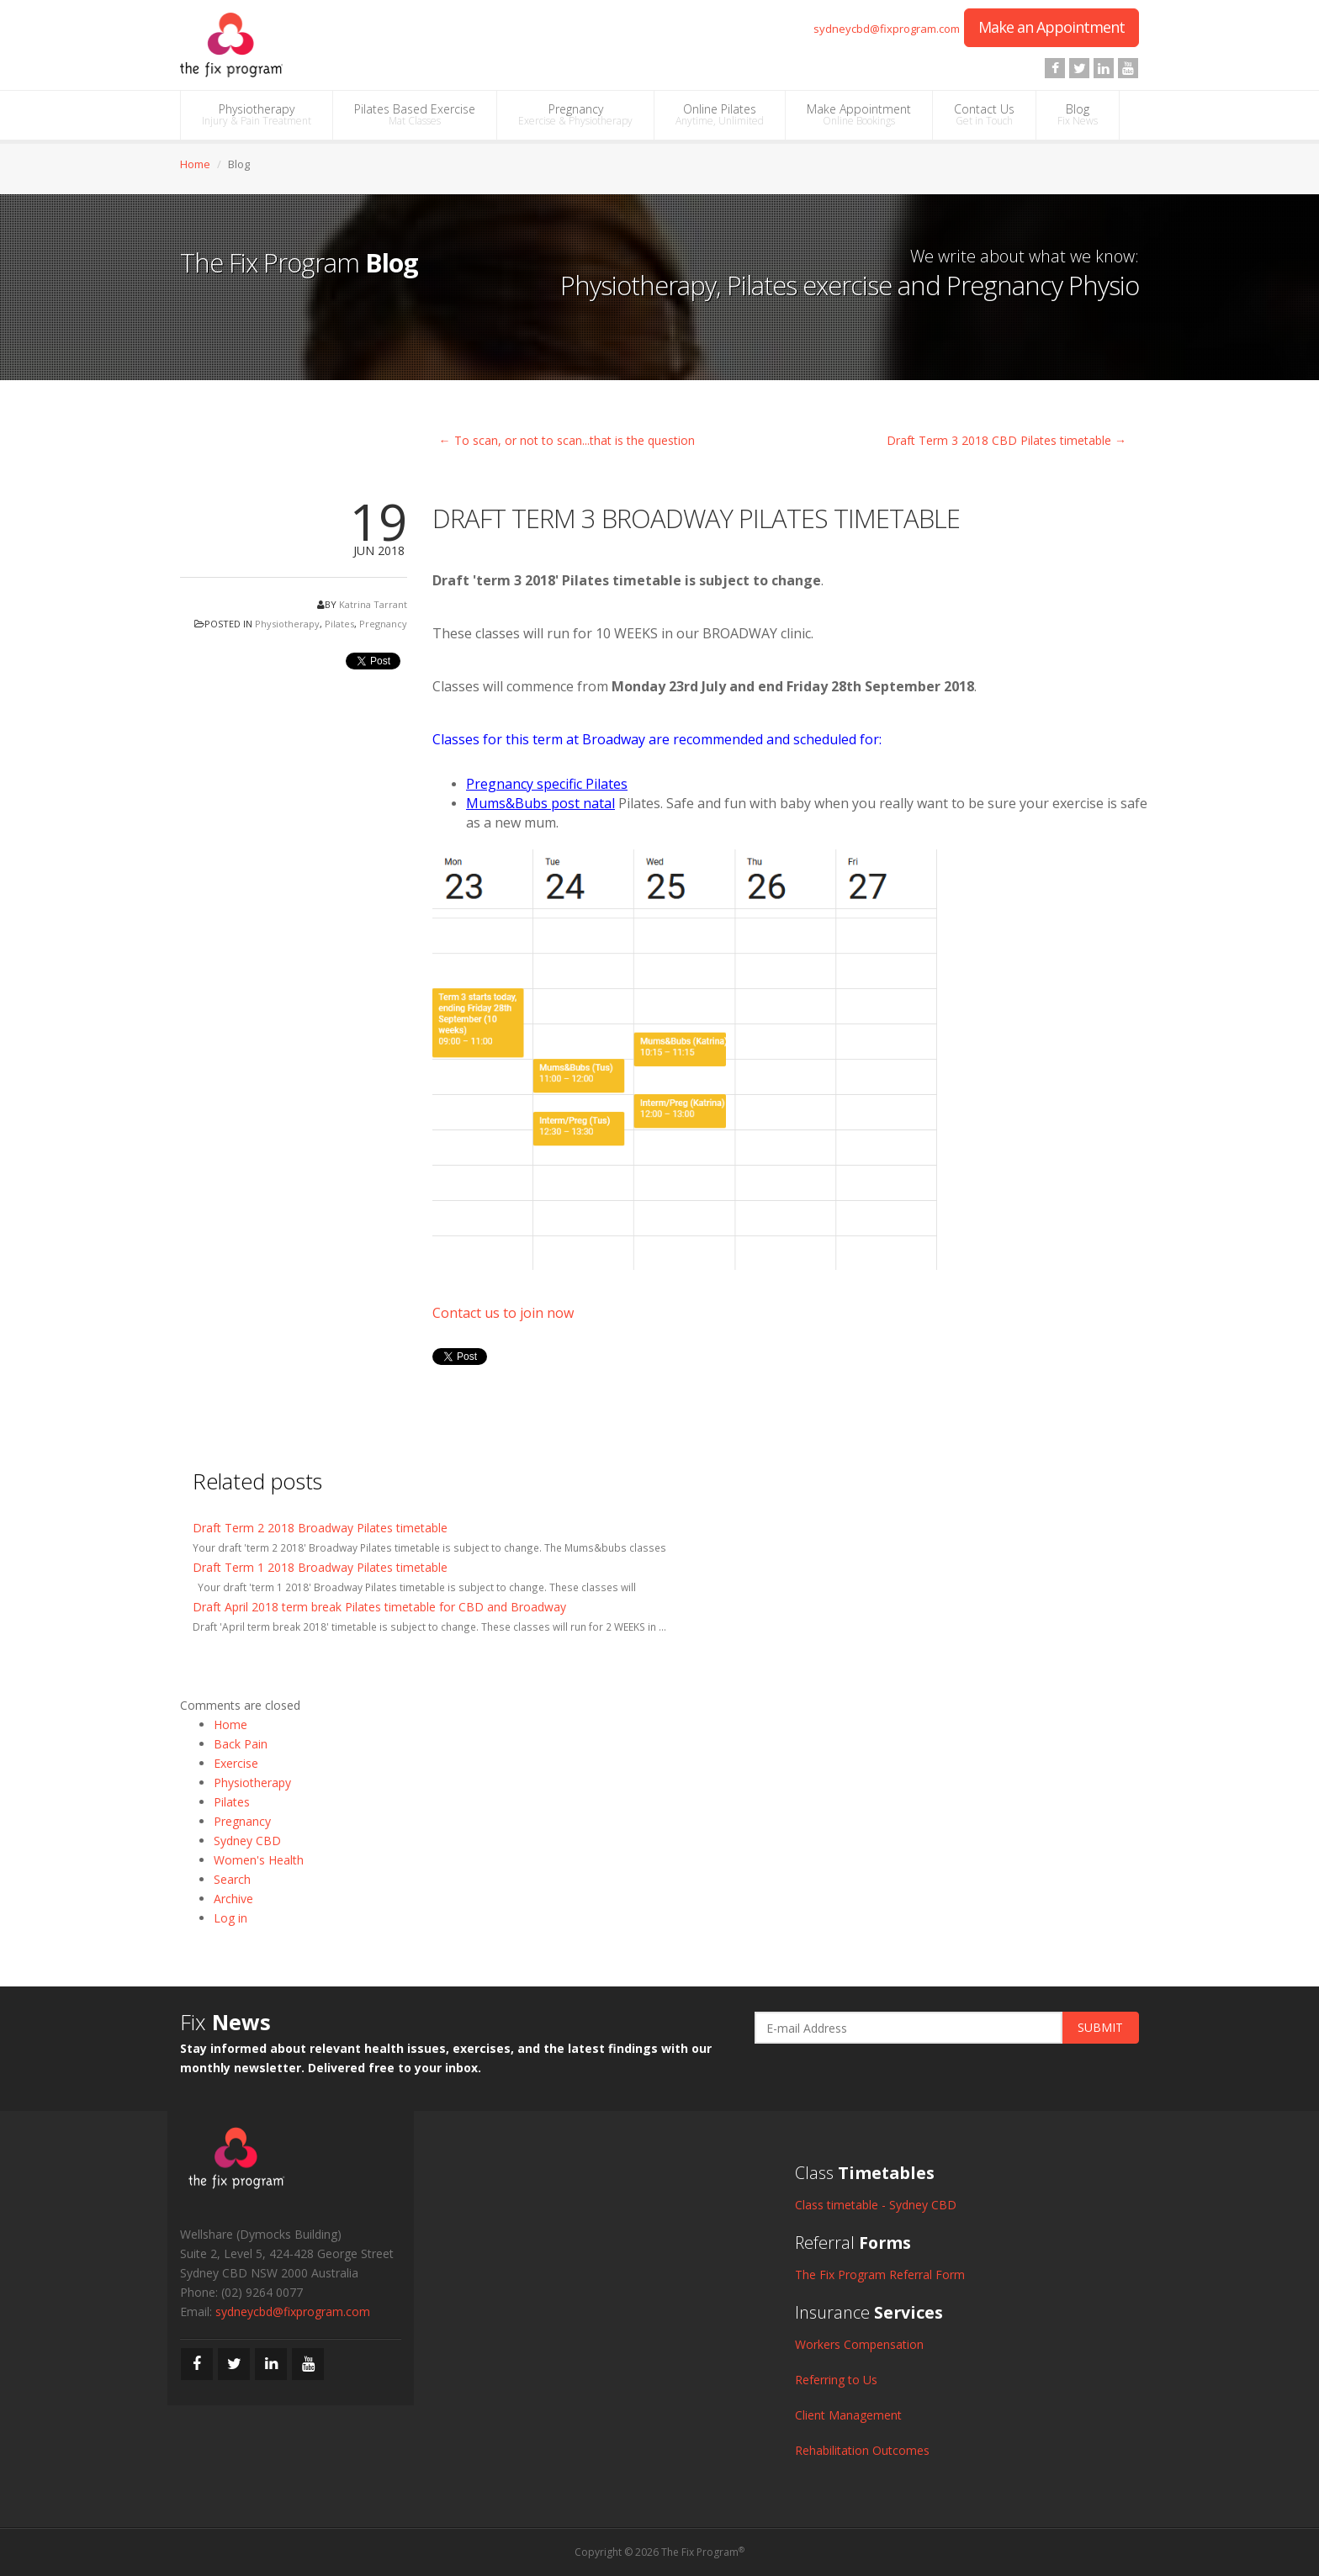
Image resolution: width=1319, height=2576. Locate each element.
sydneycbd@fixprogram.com (886, 29)
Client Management (848, 2415)
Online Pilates (719, 114)
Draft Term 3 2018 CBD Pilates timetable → (1006, 440)
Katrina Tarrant (373, 604)
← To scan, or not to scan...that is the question (567, 440)
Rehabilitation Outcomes (862, 2450)
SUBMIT (1100, 2027)
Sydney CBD (247, 1841)
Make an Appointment (1051, 27)
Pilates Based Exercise (414, 114)
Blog (1077, 114)
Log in (230, 1918)
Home (195, 164)
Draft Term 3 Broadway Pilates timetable (696, 518)
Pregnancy (575, 114)
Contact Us (984, 114)
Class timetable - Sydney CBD (875, 2205)
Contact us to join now (503, 1313)
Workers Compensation (859, 2344)
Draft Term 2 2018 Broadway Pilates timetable (320, 1528)
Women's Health (259, 1860)
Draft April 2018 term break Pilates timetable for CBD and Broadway (379, 1607)
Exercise (236, 1763)
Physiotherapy (256, 114)
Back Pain (241, 1744)
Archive (233, 1899)
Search (232, 1879)
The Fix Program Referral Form (880, 2274)
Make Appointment (859, 114)
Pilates (339, 623)
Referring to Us (836, 2380)
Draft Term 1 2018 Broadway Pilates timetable (320, 1567)
